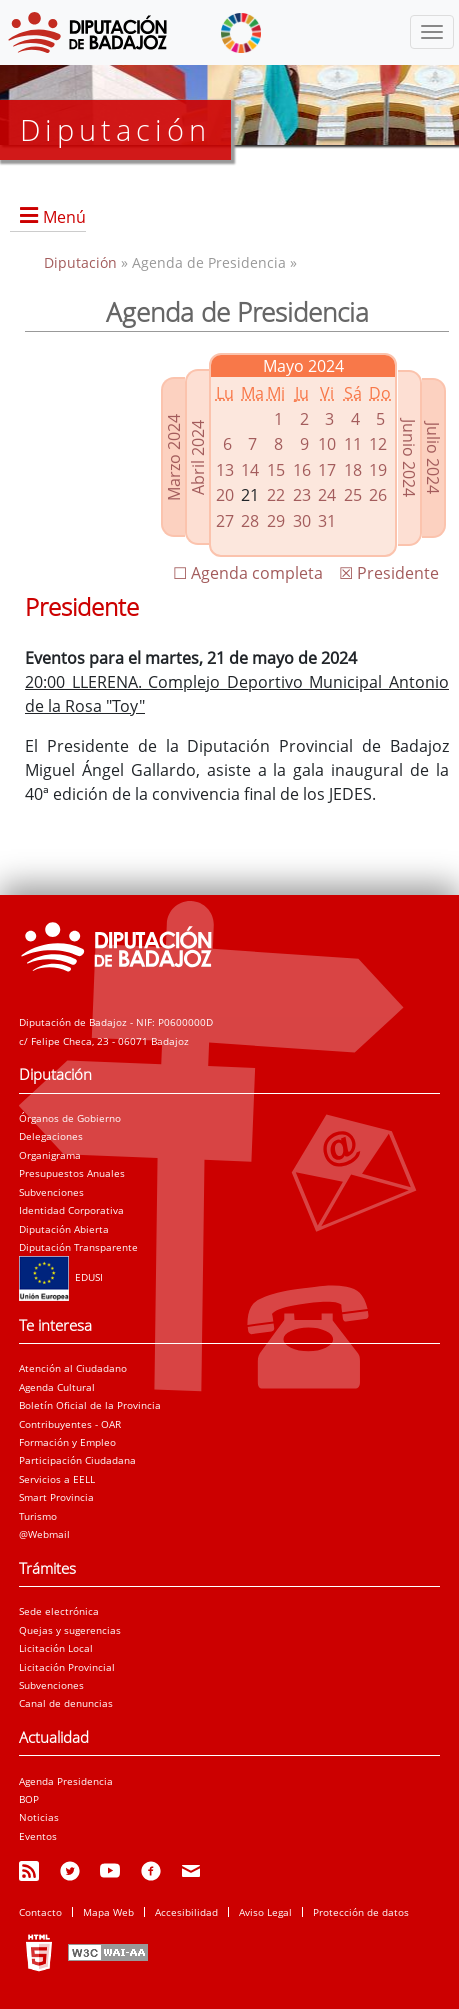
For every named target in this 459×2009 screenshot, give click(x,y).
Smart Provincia (56, 1497)
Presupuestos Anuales (72, 1173)
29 (276, 521)
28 (250, 521)
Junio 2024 (409, 458)
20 (225, 495)
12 (378, 444)
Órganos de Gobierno (70, 1118)
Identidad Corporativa (71, 1210)
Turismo (38, 1516)
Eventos (38, 1836)
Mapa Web (108, 1912)
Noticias (39, 1817)
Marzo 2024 (174, 457)
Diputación (82, 262)
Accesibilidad (186, 1912)
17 (327, 470)
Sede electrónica (59, 1611)
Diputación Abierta (64, 1229)
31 (327, 521)
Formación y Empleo (67, 1442)
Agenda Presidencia (66, 1781)
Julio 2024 (433, 458)
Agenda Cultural (57, 1387)
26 (378, 495)
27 (225, 521)
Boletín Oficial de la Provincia (90, 1405)
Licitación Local (56, 1648)
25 (353, 495)
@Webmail (44, 1534)
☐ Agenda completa (248, 573)
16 (302, 470)
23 (302, 495)
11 (353, 444)
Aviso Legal (265, 1912)
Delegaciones (51, 1136)
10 (327, 444)
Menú (64, 217)
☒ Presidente (389, 573)
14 (250, 470)
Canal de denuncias (66, 1703)
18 (353, 470)
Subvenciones (51, 1192)
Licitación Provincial (67, 1667)
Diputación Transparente (78, 1247)
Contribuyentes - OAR (70, 1424)
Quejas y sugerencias (70, 1630)
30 (302, 521)
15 (276, 470)
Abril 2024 (198, 457)
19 (378, 470)
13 (225, 470)
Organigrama (50, 1155)
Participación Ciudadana (77, 1460)
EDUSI (61, 1277)
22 (276, 495)
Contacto (40, 1912)
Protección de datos (361, 1912)
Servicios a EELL (57, 1479)
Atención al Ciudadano (73, 1368)
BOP (29, 1799)
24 (327, 495)
